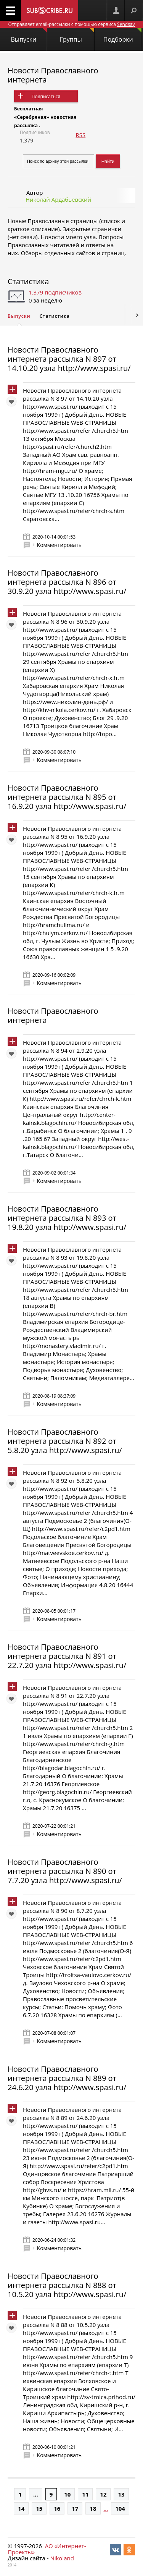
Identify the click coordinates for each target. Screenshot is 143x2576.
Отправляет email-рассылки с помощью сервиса (71, 24)
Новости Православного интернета (53, 75)
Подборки (122, 36)
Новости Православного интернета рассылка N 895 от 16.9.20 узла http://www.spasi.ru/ (67, 797)
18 (93, 2508)
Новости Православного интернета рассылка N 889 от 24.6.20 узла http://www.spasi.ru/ (67, 2078)
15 (39, 2508)
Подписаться (46, 96)
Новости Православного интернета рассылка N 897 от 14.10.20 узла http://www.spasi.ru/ (69, 359)
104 (120, 2508)
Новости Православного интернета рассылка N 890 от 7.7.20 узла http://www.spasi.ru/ (65, 1871)
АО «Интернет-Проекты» (47, 2549)
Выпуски (29, 36)
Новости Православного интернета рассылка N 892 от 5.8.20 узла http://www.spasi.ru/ (65, 1441)
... (35, 2494)
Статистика (28, 281)
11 (85, 2494)
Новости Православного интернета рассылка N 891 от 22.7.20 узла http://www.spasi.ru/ (67, 1656)
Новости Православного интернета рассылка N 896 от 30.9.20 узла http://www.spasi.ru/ (67, 582)
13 (121, 2494)
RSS (80, 135)
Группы (77, 36)
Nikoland (62, 2558)
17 (75, 2508)
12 (103, 2494)
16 (57, 2508)
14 (21, 2508)
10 (67, 2494)
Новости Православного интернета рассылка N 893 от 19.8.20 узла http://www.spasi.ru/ (67, 1218)
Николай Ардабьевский (58, 199)
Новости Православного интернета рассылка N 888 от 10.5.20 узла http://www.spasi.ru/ (67, 2285)
